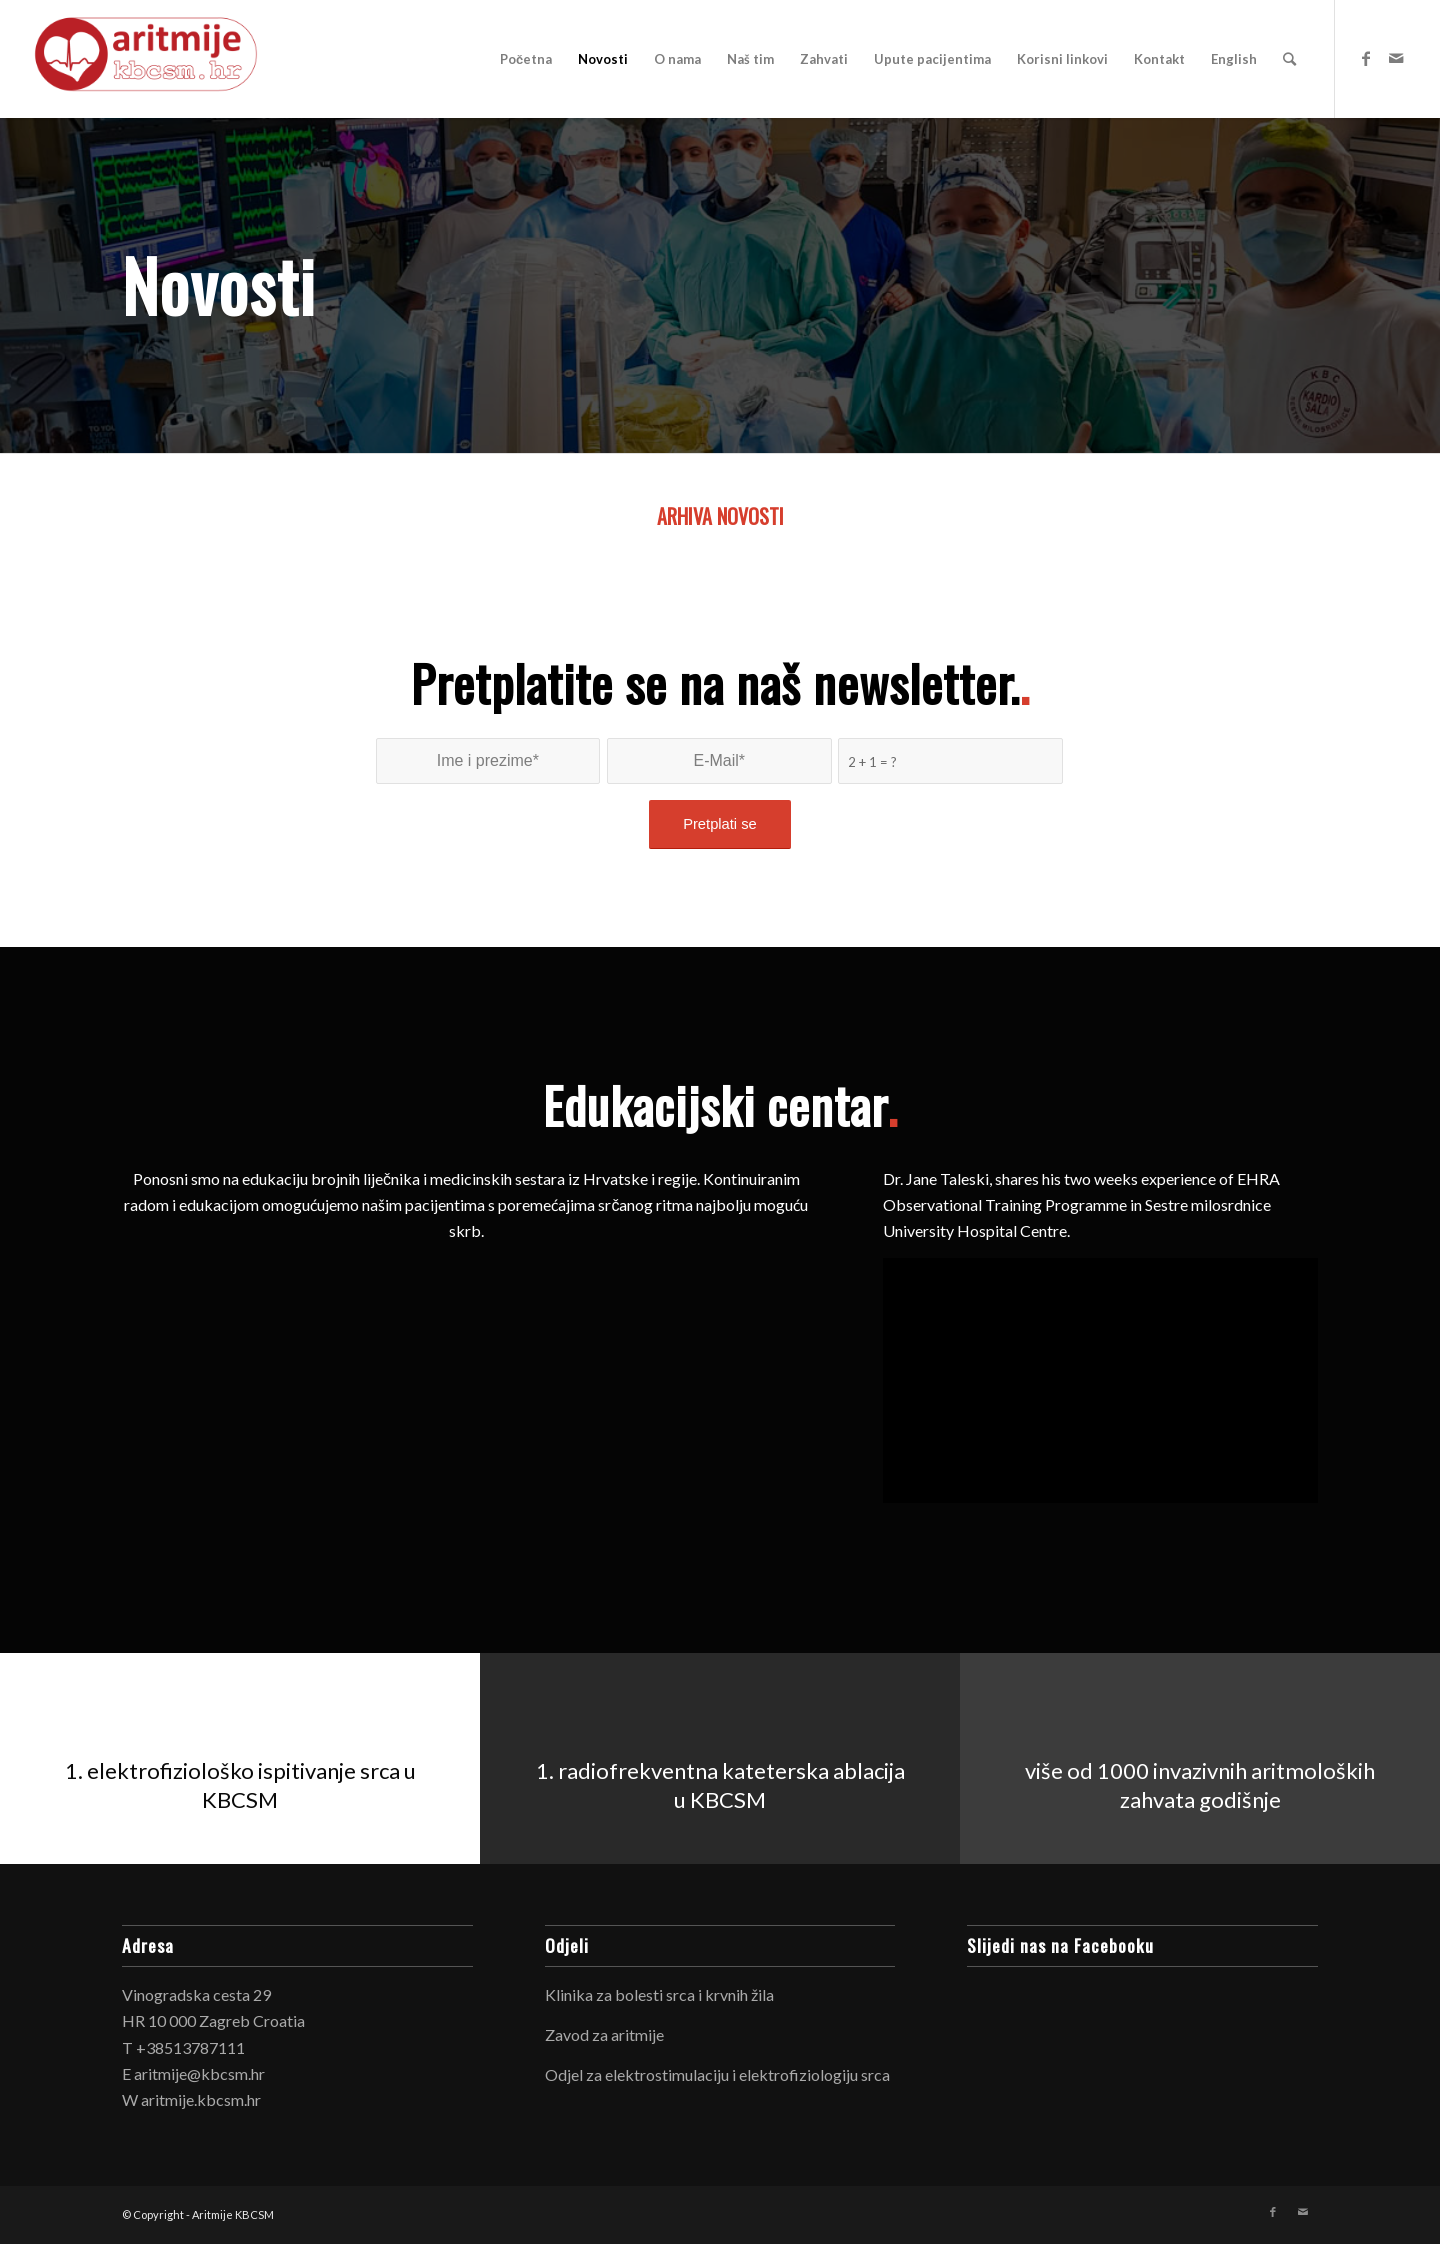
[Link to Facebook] (1366, 58)
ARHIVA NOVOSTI (720, 516)
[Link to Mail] (1396, 58)
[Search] (1289, 59)
